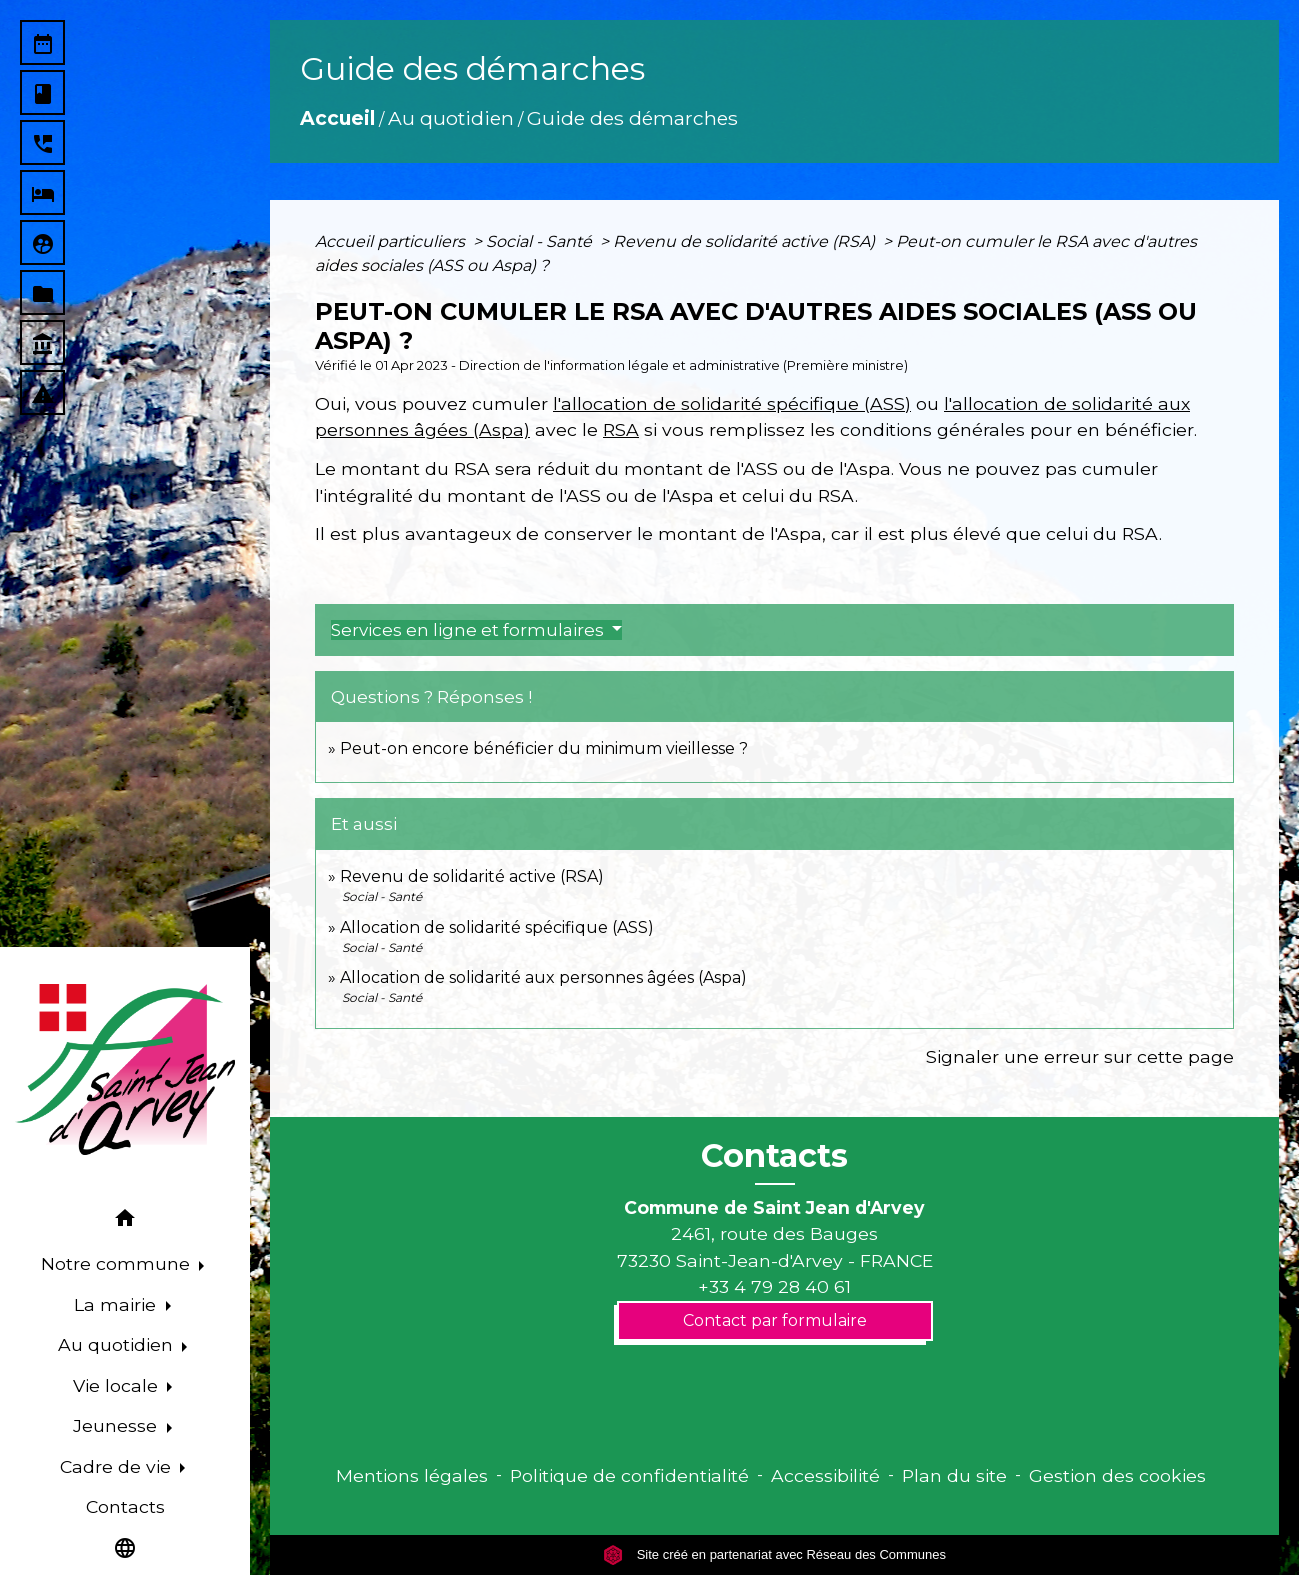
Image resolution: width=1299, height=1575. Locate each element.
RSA (621, 429)
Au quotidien (451, 118)
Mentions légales (412, 1475)
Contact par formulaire (775, 1320)
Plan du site (954, 1475)
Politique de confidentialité (629, 1475)
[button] (125, 1221)
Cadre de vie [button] (118, 1466)
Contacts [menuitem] (125, 1506)
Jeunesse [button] (117, 1425)
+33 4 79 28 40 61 (774, 1286)
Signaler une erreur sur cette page (1080, 1056)
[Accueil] (125, 1070)
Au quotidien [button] (118, 1344)
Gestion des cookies (1117, 1475)
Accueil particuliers (392, 241)
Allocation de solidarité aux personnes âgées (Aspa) (543, 977)
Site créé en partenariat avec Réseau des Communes (774, 1554)
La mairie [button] (117, 1304)
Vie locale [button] (118, 1385)
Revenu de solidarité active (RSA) (746, 241)
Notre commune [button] (118, 1263)
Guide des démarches (632, 118)
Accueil (337, 118)
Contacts (774, 1156)
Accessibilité (825, 1475)
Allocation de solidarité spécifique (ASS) (497, 927)
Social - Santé (541, 241)
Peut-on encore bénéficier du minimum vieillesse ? (544, 748)
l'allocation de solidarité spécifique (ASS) (732, 403)
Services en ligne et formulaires (469, 630)
